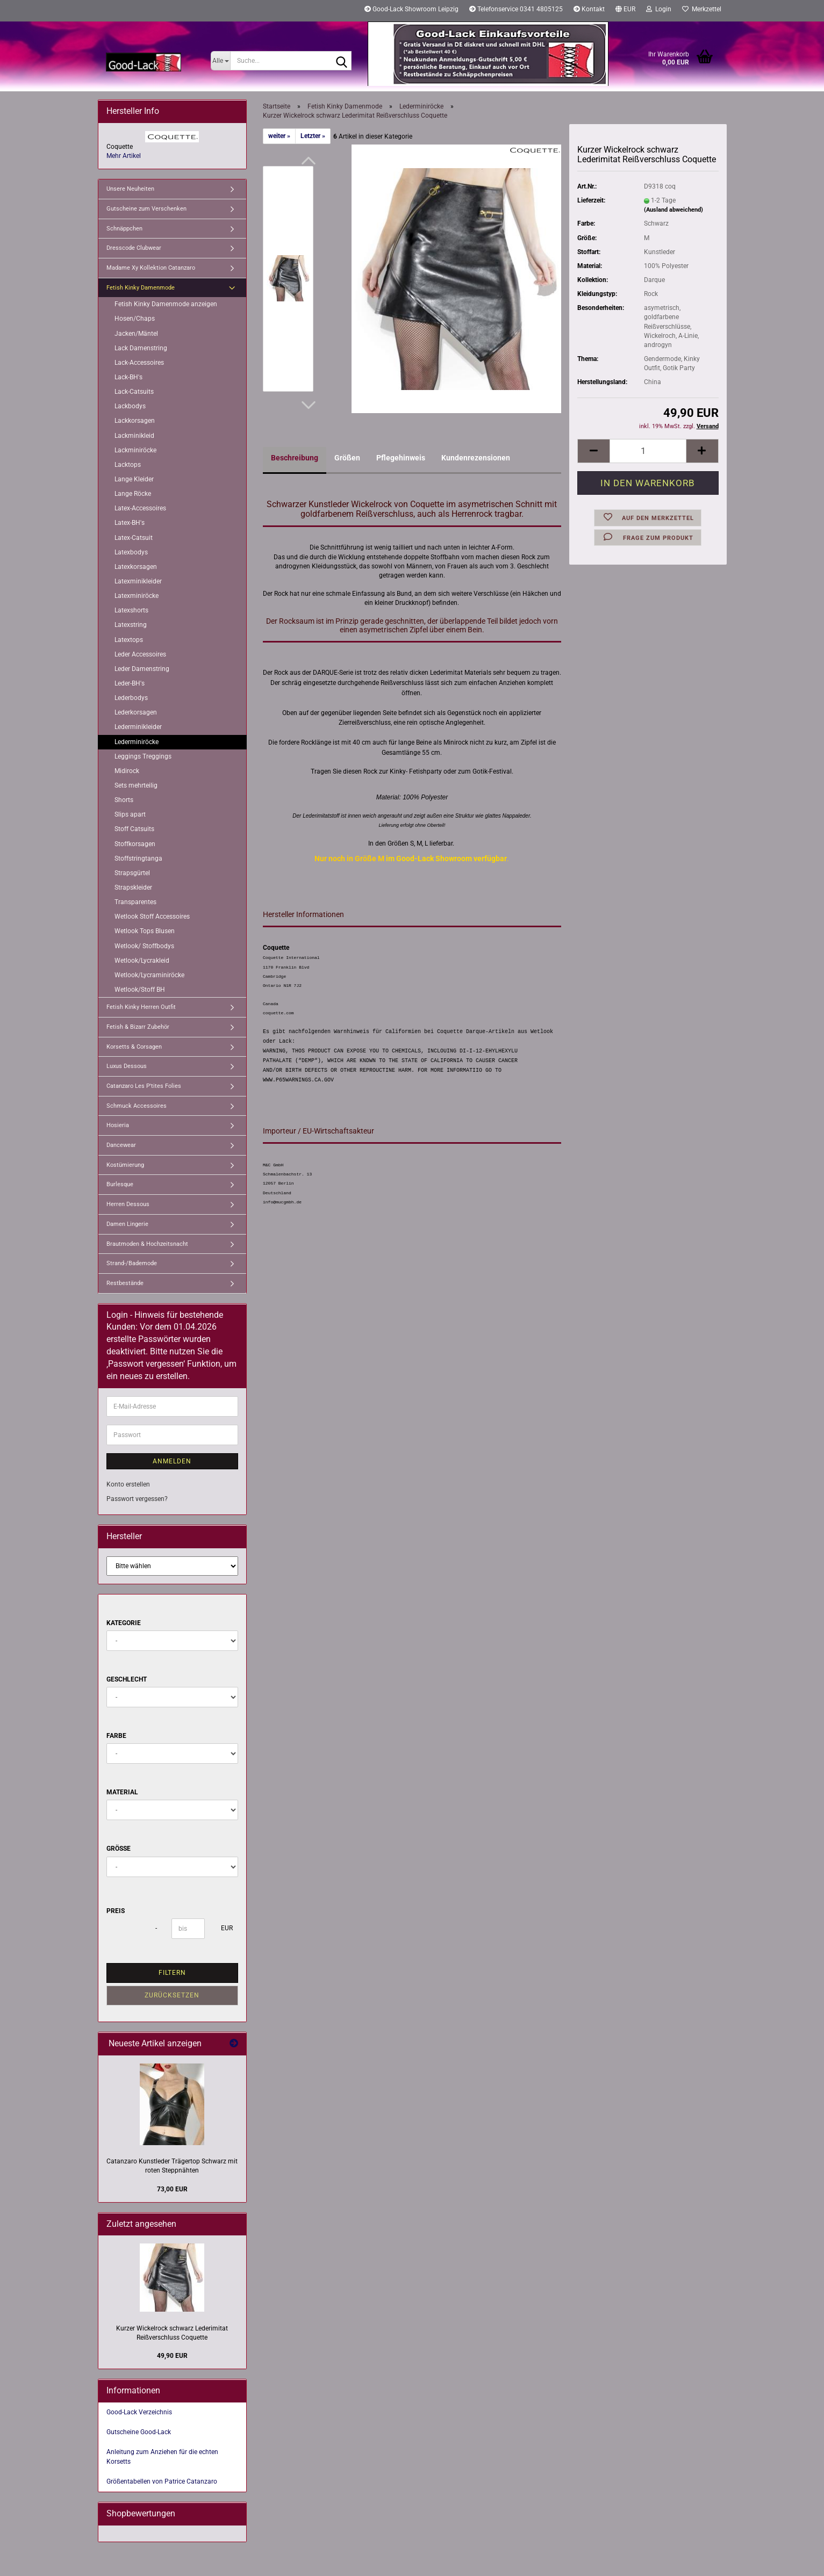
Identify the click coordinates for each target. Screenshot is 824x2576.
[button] (625, 10)
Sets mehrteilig (135, 785)
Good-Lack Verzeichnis (139, 2412)
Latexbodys (131, 552)
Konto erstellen (128, 1484)
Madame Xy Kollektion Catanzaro (150, 267)
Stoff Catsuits (134, 829)
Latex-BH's (129, 522)
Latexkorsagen (135, 567)
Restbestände (125, 1283)
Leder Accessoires (140, 654)
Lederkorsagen (135, 712)
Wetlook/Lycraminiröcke (149, 975)
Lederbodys (131, 698)
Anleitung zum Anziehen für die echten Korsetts (162, 2456)
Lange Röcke (132, 493)
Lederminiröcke (136, 742)
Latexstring (130, 625)
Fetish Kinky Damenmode (140, 287)
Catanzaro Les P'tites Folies (143, 1086)
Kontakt (589, 9)
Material (122, 1792)
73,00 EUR (172, 2189)
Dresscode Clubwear (133, 247)
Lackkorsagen (134, 420)
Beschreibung (294, 457)
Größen (347, 457)
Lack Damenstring (140, 348)
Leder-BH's (129, 683)
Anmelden (172, 1461)
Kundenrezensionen (475, 457)
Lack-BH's (128, 377)
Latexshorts (131, 610)
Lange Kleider (134, 479)
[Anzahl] (648, 451)
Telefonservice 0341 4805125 (516, 9)
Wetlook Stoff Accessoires (152, 916)
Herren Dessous (127, 1204)
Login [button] (658, 9)
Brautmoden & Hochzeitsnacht (147, 1243)
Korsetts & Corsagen (134, 1046)
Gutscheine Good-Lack (138, 2432)
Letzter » (312, 136)
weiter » (279, 136)
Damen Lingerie (127, 1224)
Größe (118, 1848)
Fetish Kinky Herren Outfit (141, 1007)
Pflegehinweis (400, 457)
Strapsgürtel (132, 873)
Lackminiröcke (135, 450)
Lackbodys (130, 406)
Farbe (116, 1736)
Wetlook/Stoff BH (139, 989)
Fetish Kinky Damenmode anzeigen (165, 304)
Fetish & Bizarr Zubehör (137, 1026)
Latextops (128, 640)
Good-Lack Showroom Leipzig (411, 9)
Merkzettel (701, 9)
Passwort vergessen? (137, 1499)
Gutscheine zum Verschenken (146, 208)
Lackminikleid (134, 435)
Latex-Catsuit (133, 538)
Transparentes (135, 902)
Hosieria (117, 1125)
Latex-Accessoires (140, 508)
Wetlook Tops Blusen (144, 931)
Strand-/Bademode (131, 1263)
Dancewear (121, 1145)
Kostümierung (125, 1164)
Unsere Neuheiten (130, 188)
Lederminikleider (138, 727)
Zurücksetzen (172, 1995)
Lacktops (127, 464)
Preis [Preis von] (115, 1911)
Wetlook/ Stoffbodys (144, 946)
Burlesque (119, 1184)
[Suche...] (221, 60)
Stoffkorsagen (134, 844)
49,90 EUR (172, 2355)
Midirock (126, 771)
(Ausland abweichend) (673, 209)
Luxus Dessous (126, 1066)
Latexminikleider (138, 581)
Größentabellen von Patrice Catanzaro (161, 2481)
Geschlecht (126, 1679)
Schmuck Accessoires (136, 1105)
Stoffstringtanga (138, 858)
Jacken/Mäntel (136, 333)
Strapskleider (133, 887)
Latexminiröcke (136, 596)
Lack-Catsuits (134, 391)
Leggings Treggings (142, 756)
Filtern (172, 1972)
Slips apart (130, 814)
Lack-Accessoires (139, 362)
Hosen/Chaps (134, 318)
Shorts (123, 800)
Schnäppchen (124, 228)
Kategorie (123, 1623)
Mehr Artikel (123, 156)
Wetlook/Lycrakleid (141, 960)
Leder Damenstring (141, 669)
